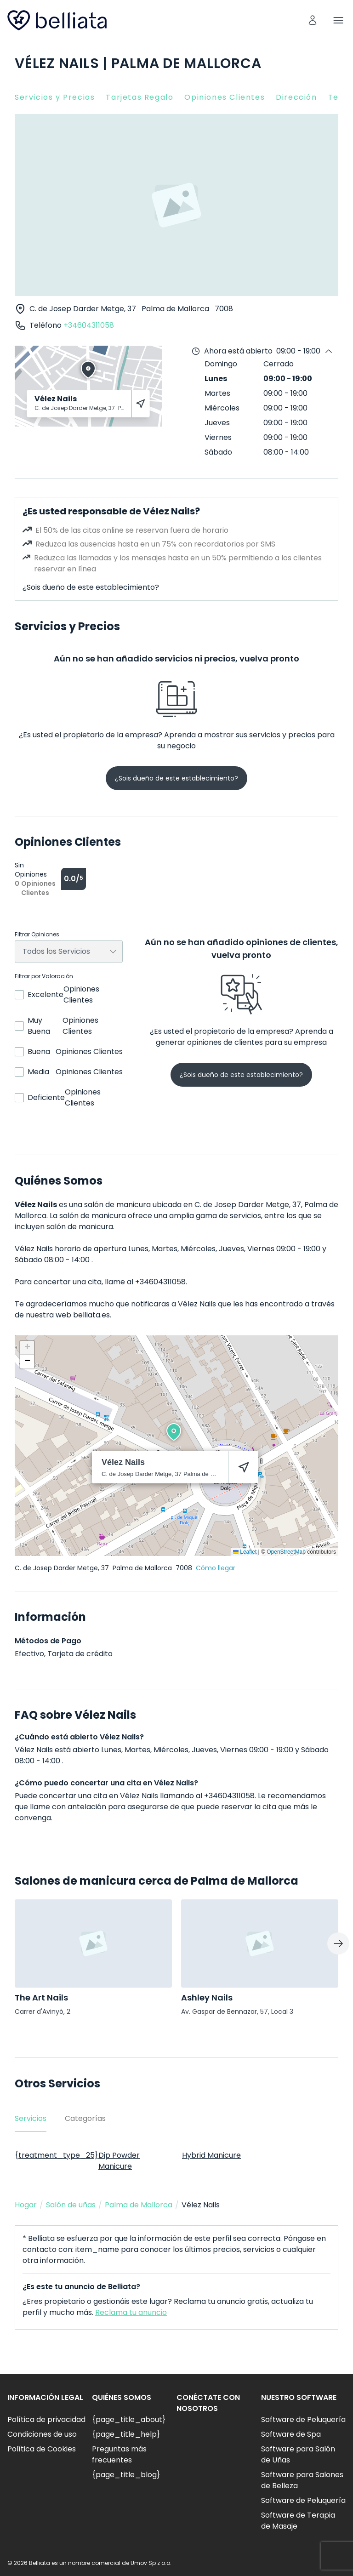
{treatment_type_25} (56, 2155)
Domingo (221, 364)
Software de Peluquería (303, 2419)
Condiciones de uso (42, 2434)
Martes (217, 393)
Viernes (218, 437)
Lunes (216, 378)
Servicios (30, 2118)
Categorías (85, 2118)
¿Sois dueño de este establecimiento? (91, 587)
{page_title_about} (128, 2419)
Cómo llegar (215, 1568)
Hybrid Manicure (211, 2155)
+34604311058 (88, 325)
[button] (174, 1432)
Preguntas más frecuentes (119, 2454)
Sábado (218, 452)
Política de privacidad (46, 2419)
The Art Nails (41, 1997)
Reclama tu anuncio (131, 2312)
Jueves (217, 422)
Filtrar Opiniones (37, 934)
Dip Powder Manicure (119, 2160)
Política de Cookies (41, 2449)
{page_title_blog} (126, 2474)
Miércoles (222, 408)
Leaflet (244, 1552)
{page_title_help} (126, 2434)
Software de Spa (291, 2434)
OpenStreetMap (286, 1552)
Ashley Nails (207, 1997)
